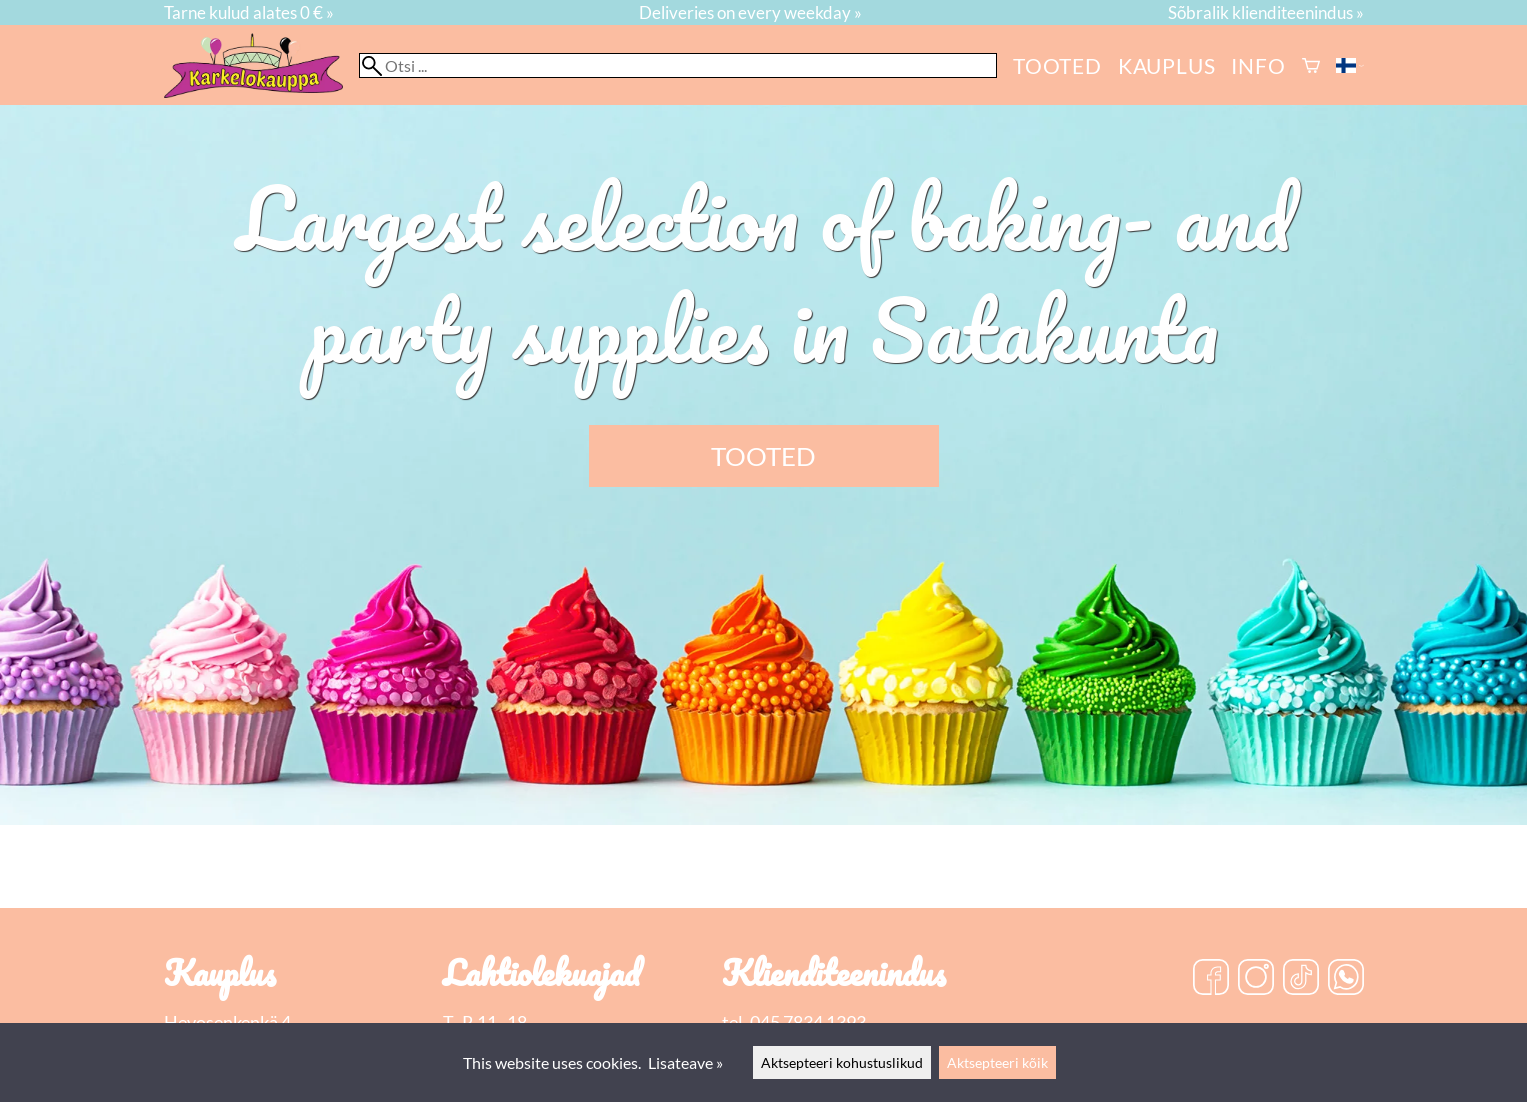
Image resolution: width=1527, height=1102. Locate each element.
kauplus (1167, 65)
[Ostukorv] (1311, 65)
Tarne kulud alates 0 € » (249, 12)
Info (1258, 65)
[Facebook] (1211, 979)
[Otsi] (678, 65)
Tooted (1057, 65)
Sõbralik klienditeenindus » (1266, 12)
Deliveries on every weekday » (750, 12)
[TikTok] (1301, 979)
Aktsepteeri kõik (997, 1062)
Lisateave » (685, 1062)
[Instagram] (1256, 979)
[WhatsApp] (1346, 979)
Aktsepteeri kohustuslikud (842, 1062)
